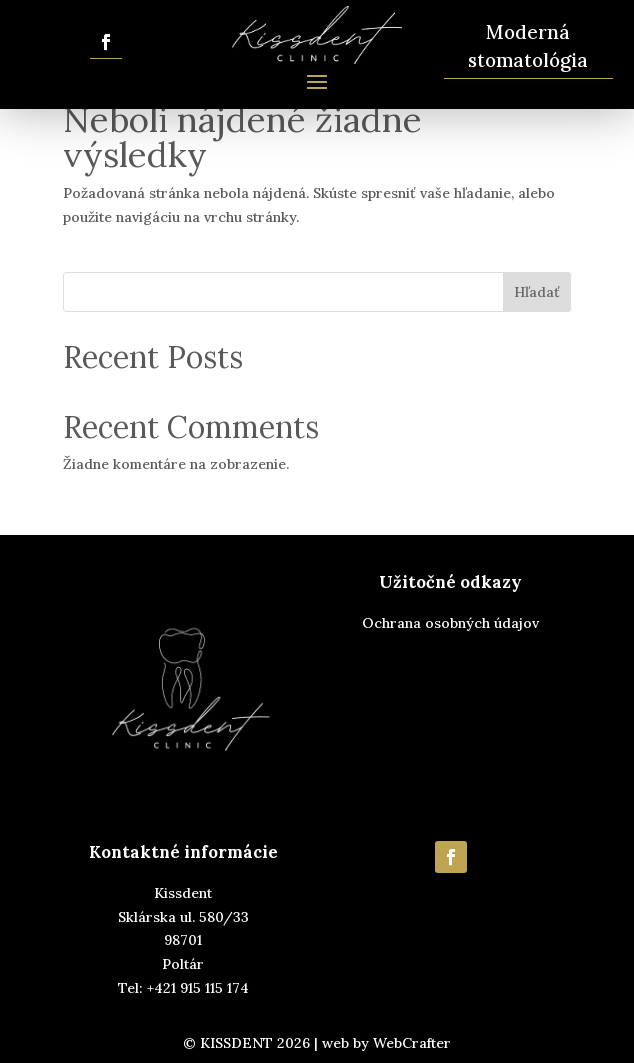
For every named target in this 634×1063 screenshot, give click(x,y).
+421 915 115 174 (198, 988)
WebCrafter (412, 1043)
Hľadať (537, 292)
